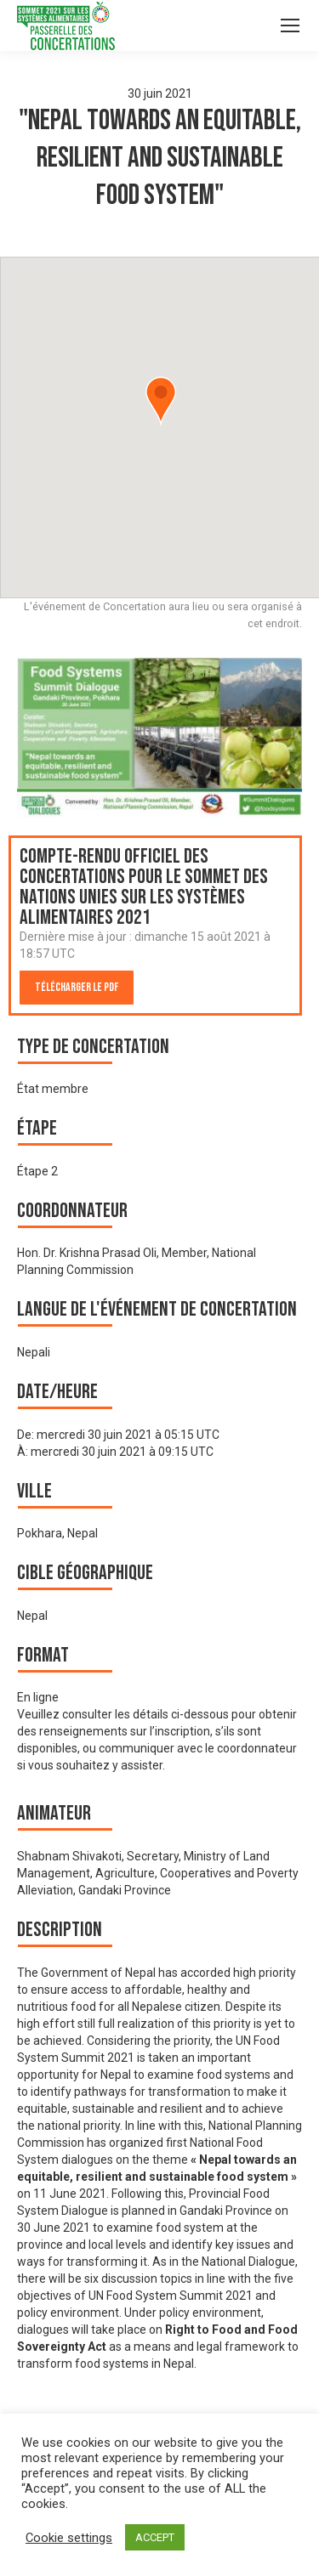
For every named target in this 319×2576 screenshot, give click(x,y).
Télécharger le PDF (76, 987)
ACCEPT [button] (154, 2537)
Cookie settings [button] (69, 2537)
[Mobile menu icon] (290, 25)
